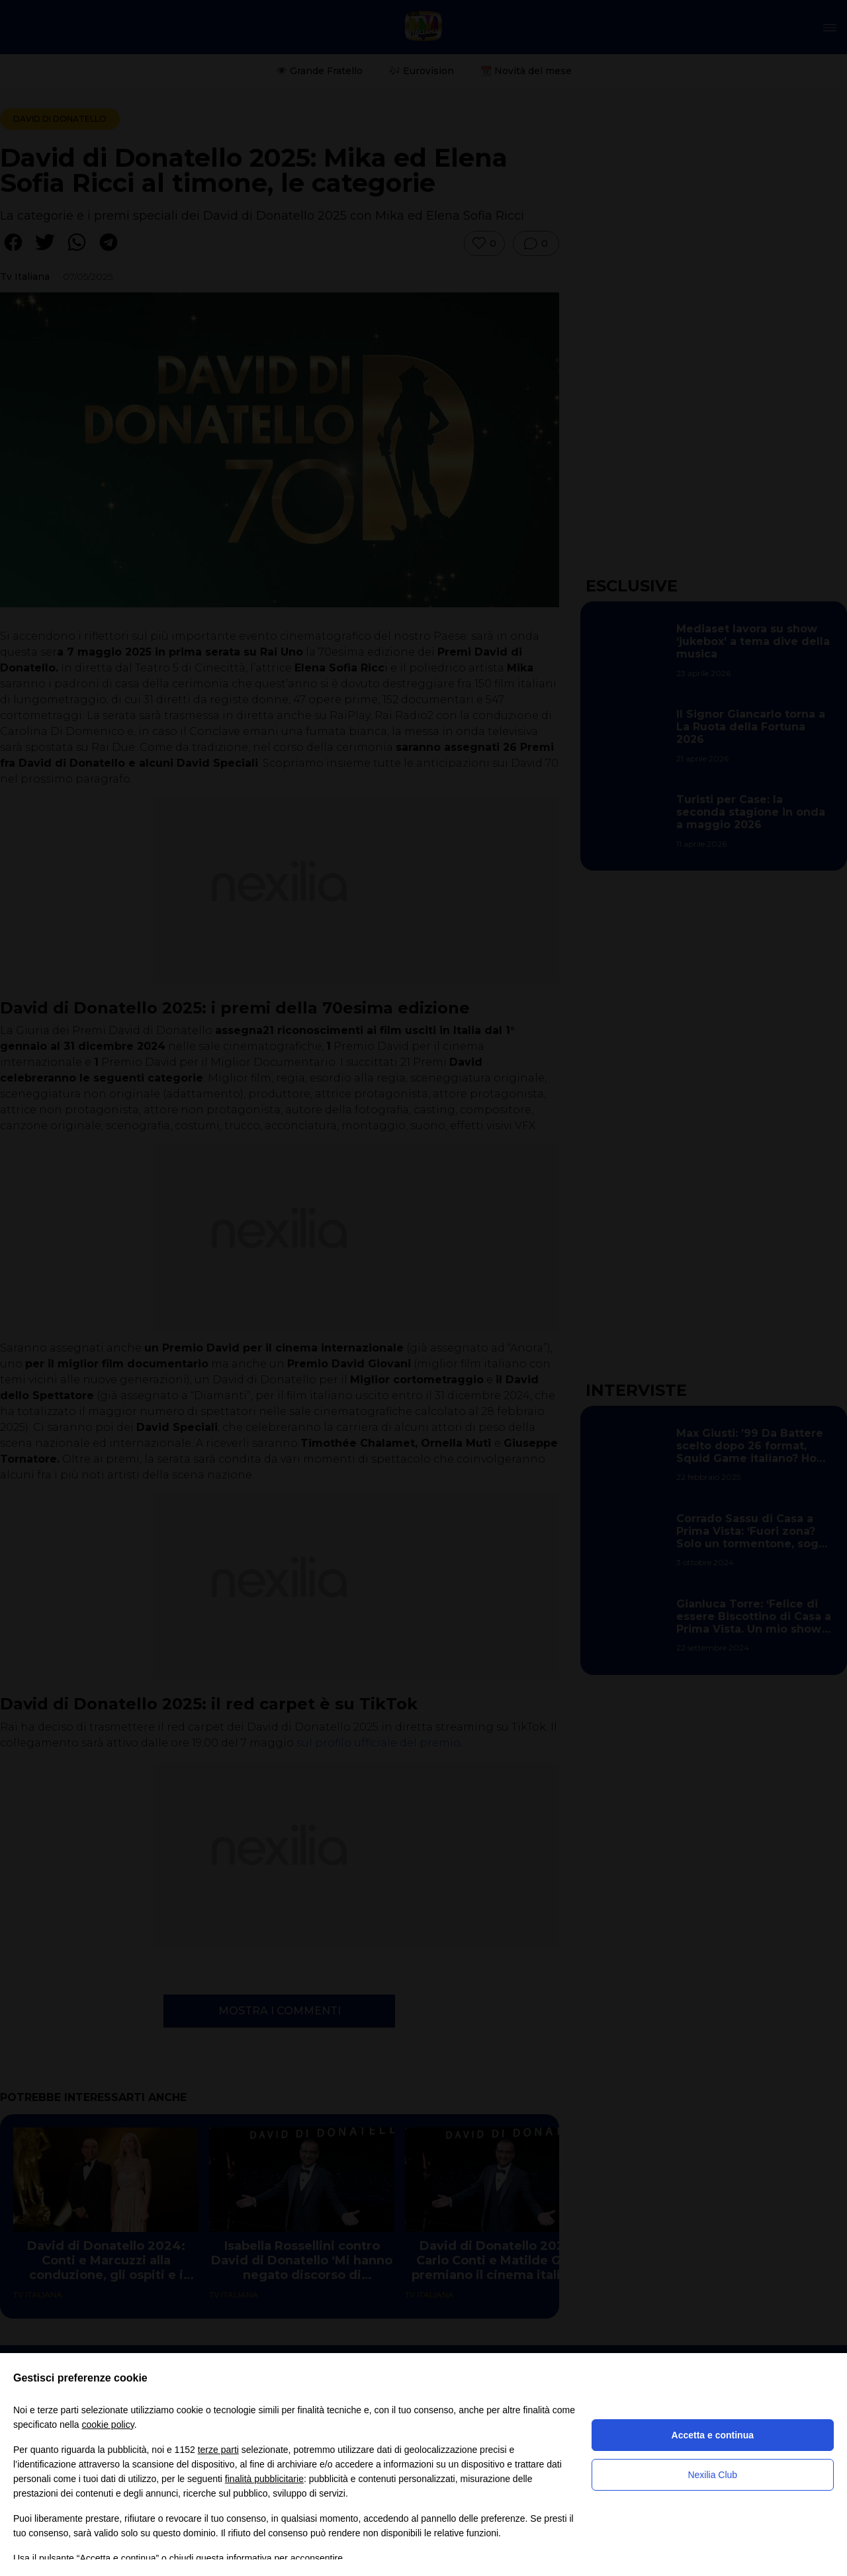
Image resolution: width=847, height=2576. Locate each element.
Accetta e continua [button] (713, 2435)
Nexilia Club (712, 2474)
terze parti (218, 2449)
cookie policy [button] (108, 2424)
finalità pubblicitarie (264, 2478)
